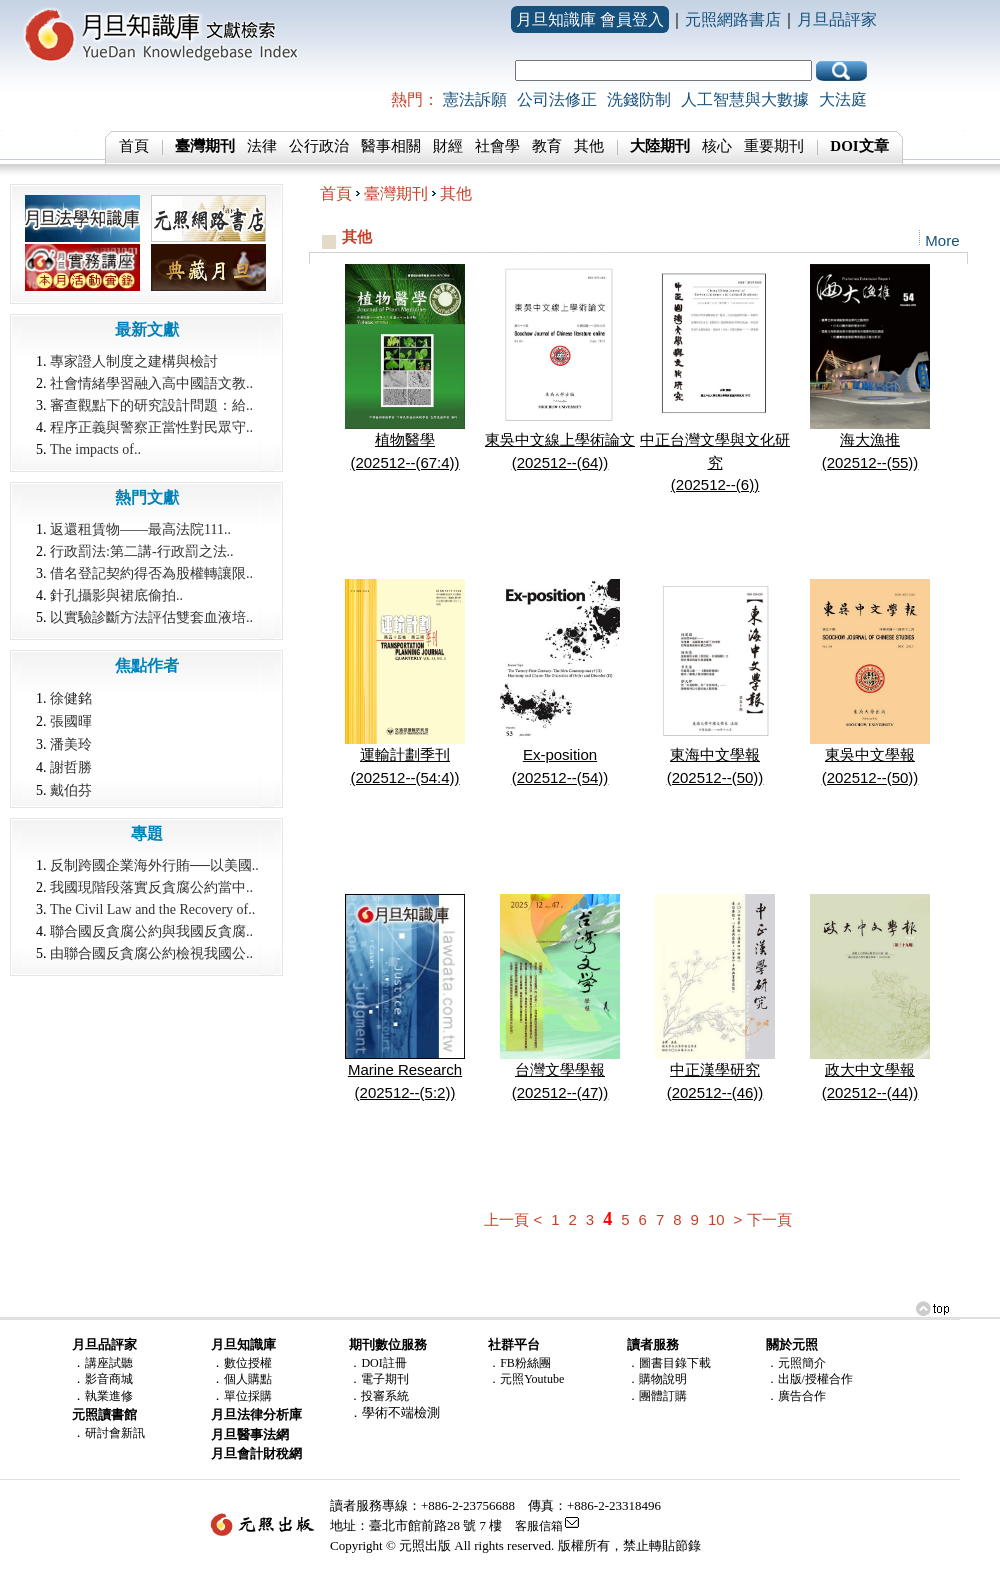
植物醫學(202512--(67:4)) (405, 443)
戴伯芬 (71, 790)
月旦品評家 (837, 19)
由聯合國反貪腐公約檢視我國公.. (151, 953)
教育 (547, 146)
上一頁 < (513, 1219)
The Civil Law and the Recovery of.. (152, 909)
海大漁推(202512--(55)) (870, 443)
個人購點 (248, 1379)
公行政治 (319, 146)
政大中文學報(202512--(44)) (870, 1073)
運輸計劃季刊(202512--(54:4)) (405, 758)
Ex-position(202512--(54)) (560, 758)
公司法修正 (557, 99)
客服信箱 (539, 1526)
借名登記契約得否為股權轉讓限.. (151, 573)
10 (716, 1219)
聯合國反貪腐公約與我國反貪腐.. (151, 931)
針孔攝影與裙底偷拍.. (116, 595)
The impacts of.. (95, 449)
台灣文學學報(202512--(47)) (560, 1073)
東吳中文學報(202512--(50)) (870, 758)
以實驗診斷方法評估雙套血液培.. (151, 617)
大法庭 (843, 99)
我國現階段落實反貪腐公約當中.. (151, 887)
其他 (589, 146)
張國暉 (71, 721)
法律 (262, 146)
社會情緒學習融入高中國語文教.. (151, 383)
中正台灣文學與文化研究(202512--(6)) (715, 454)
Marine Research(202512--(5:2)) (405, 1073)
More (942, 240)
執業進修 (109, 1396)
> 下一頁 (763, 1219)
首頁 (134, 146)
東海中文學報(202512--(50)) (715, 758)
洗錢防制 (639, 99)
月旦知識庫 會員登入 (590, 19)
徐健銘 (71, 698)
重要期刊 (774, 146)
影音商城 (109, 1379)
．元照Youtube (526, 1379)
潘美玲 (71, 744)
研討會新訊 (115, 1433)
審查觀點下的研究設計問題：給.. (151, 405)
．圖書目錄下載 (669, 1363)
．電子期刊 (379, 1379)
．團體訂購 (657, 1396)
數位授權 (248, 1363)
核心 (717, 146)
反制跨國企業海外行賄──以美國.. (154, 865)
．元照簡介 (796, 1363)
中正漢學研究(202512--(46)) (715, 1073)
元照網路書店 (733, 19)
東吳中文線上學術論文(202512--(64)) (560, 443)
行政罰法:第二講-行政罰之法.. (142, 551)
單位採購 (248, 1396)
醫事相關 (391, 146)
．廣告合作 (796, 1396)
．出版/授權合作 (809, 1379)
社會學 (497, 146)
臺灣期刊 (396, 193)
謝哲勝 (71, 767)
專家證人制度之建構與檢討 (134, 361)
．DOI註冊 (377, 1363)
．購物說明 (657, 1379)
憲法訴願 (475, 99)
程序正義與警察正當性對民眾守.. (151, 427)
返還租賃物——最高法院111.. (140, 529)
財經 (448, 146)
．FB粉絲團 (519, 1363)
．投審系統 (379, 1396)
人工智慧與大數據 (745, 99)
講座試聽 (109, 1363)
